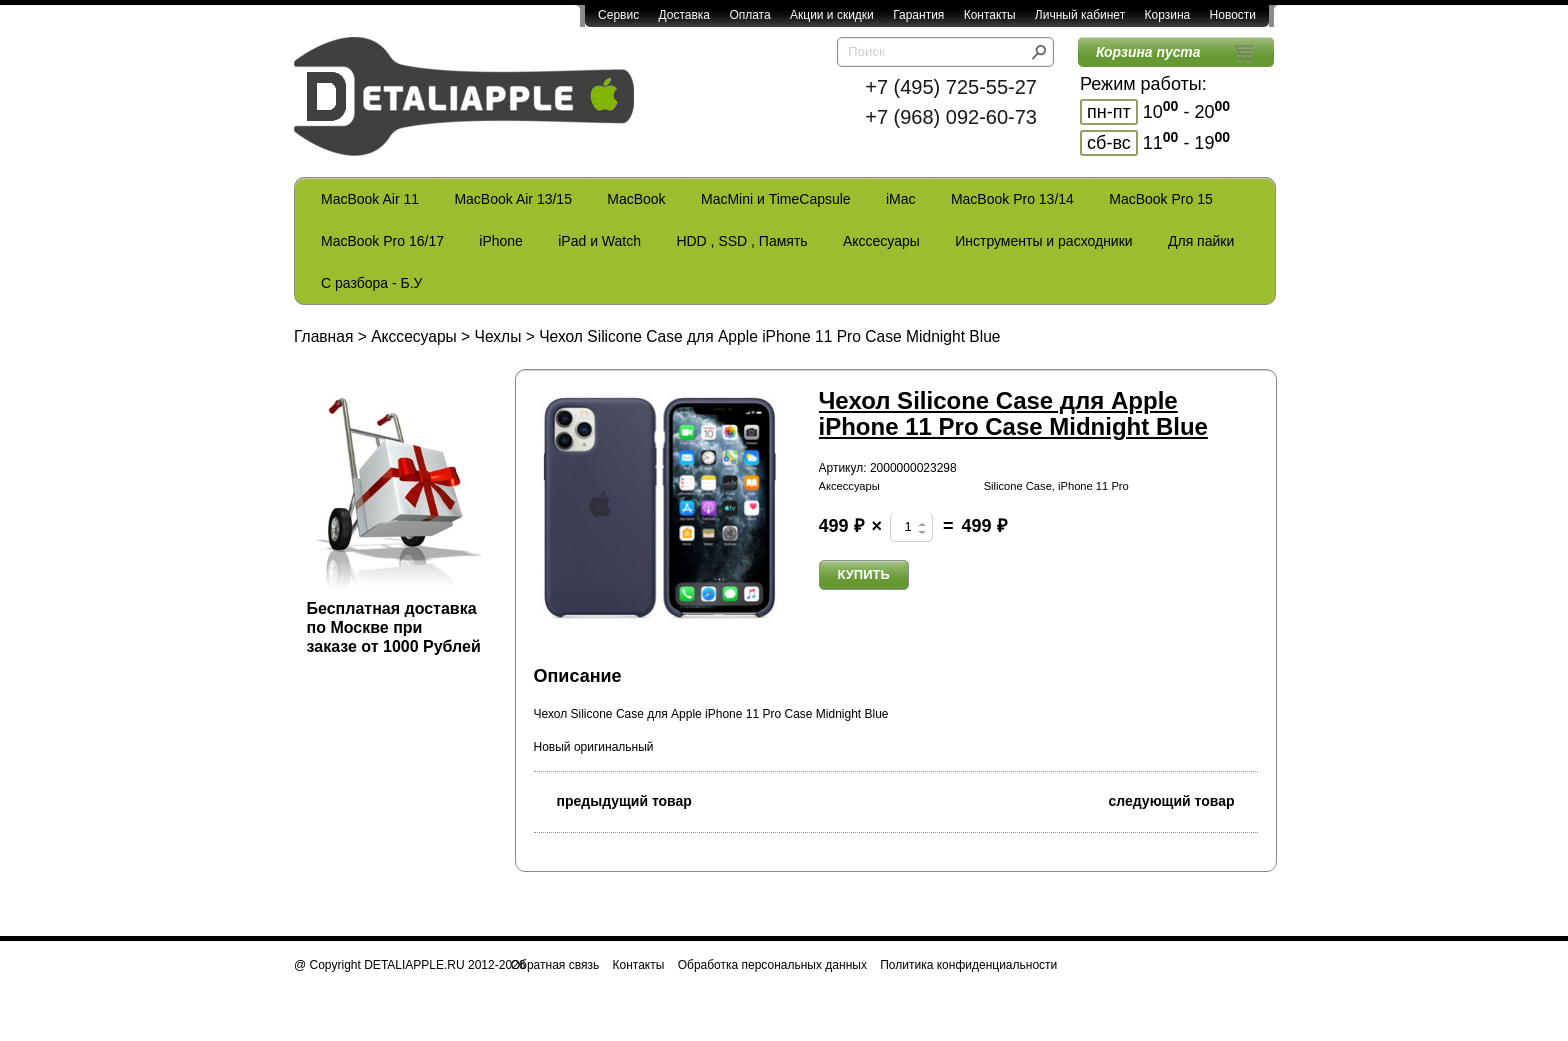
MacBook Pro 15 (1161, 199)
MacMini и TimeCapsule (776, 199)
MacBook (636, 199)
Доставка (684, 15)
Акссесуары (881, 241)
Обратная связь (555, 965)
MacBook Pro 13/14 (1012, 199)
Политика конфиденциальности (968, 965)
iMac (901, 199)
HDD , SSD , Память (741, 241)
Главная (323, 336)
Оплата (749, 15)
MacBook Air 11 (370, 199)
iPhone (501, 241)
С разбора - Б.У (371, 283)
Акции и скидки (832, 15)
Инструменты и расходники (1043, 241)
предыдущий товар (613, 799)
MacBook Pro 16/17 (382, 241)
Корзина (1167, 15)
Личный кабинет (1080, 15)
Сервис (618, 15)
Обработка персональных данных (772, 965)
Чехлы (498, 336)
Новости (1233, 15)
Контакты (990, 15)
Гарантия (918, 15)
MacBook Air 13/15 (513, 199)
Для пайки (1201, 241)
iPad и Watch (599, 241)
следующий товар (1183, 799)
